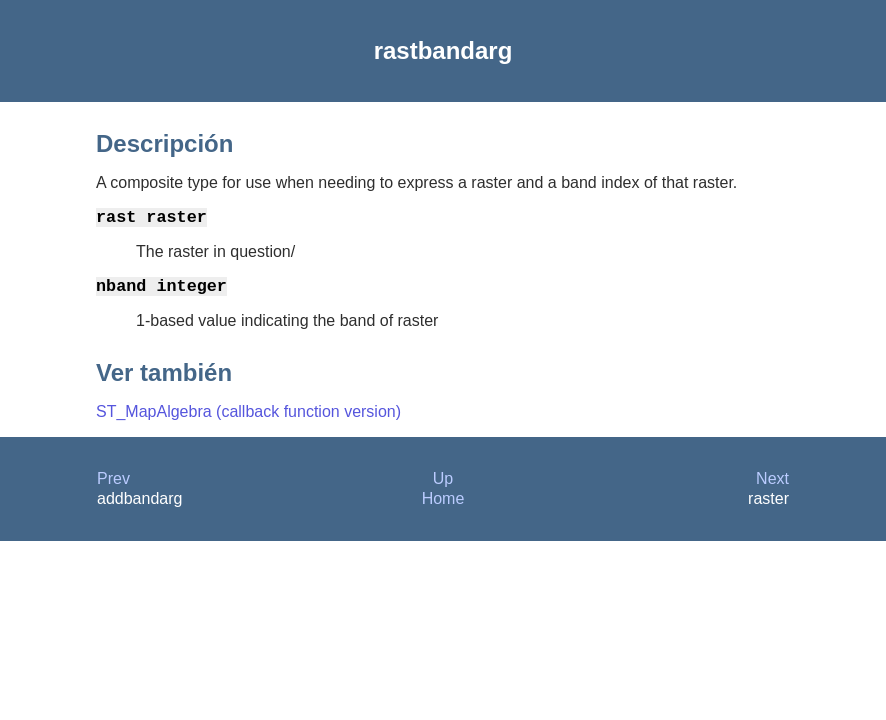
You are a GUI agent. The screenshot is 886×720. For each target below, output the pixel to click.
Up (443, 486)
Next (772, 486)
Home (443, 506)
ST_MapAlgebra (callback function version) (248, 419)
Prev (113, 486)
